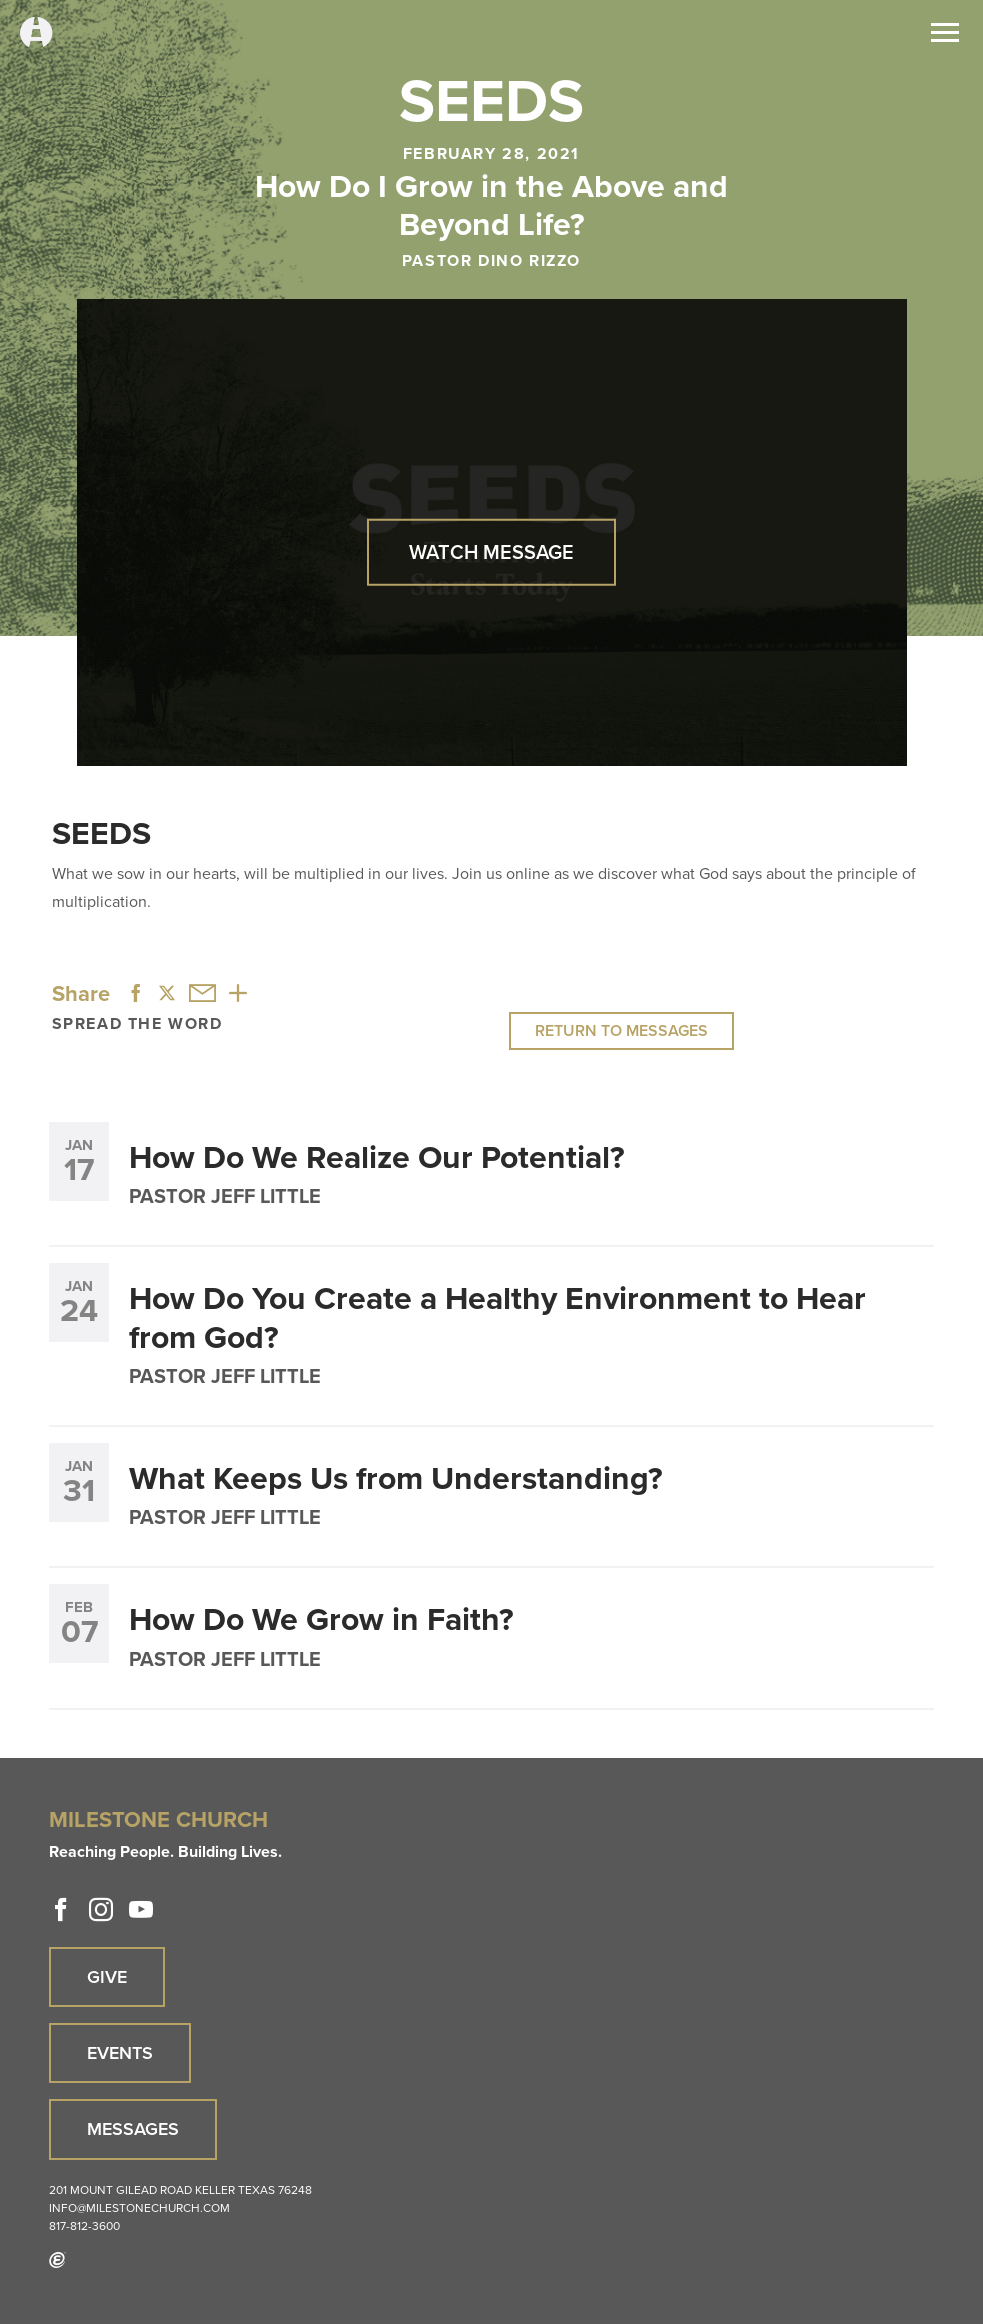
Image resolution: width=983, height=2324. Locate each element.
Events (120, 2053)
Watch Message (491, 552)
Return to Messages (621, 1030)
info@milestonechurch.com (139, 2208)
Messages (133, 2129)
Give (107, 1977)
